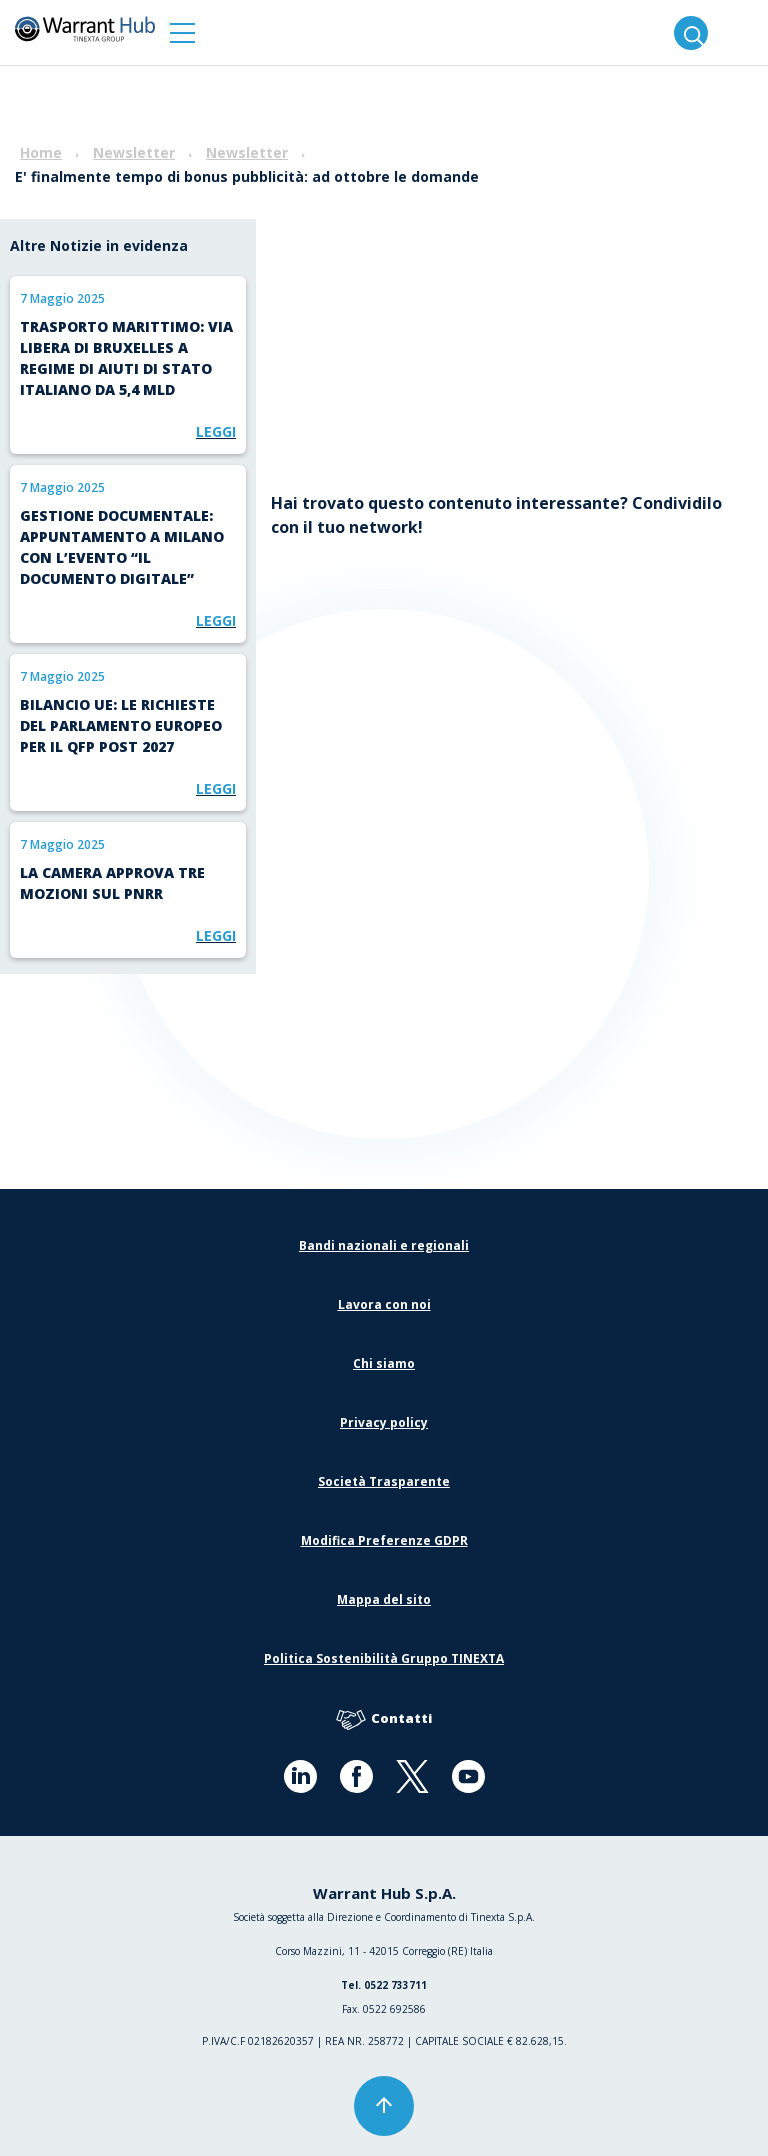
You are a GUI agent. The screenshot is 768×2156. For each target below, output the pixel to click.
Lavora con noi (384, 1304)
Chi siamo (384, 1363)
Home (41, 152)
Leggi (216, 431)
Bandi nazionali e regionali (384, 1245)
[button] (182, 32)
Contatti (384, 1719)
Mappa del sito (384, 1599)
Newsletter (134, 152)
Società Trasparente (384, 1481)
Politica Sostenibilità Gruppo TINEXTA (384, 1658)
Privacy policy (384, 1422)
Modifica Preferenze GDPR (384, 1540)
